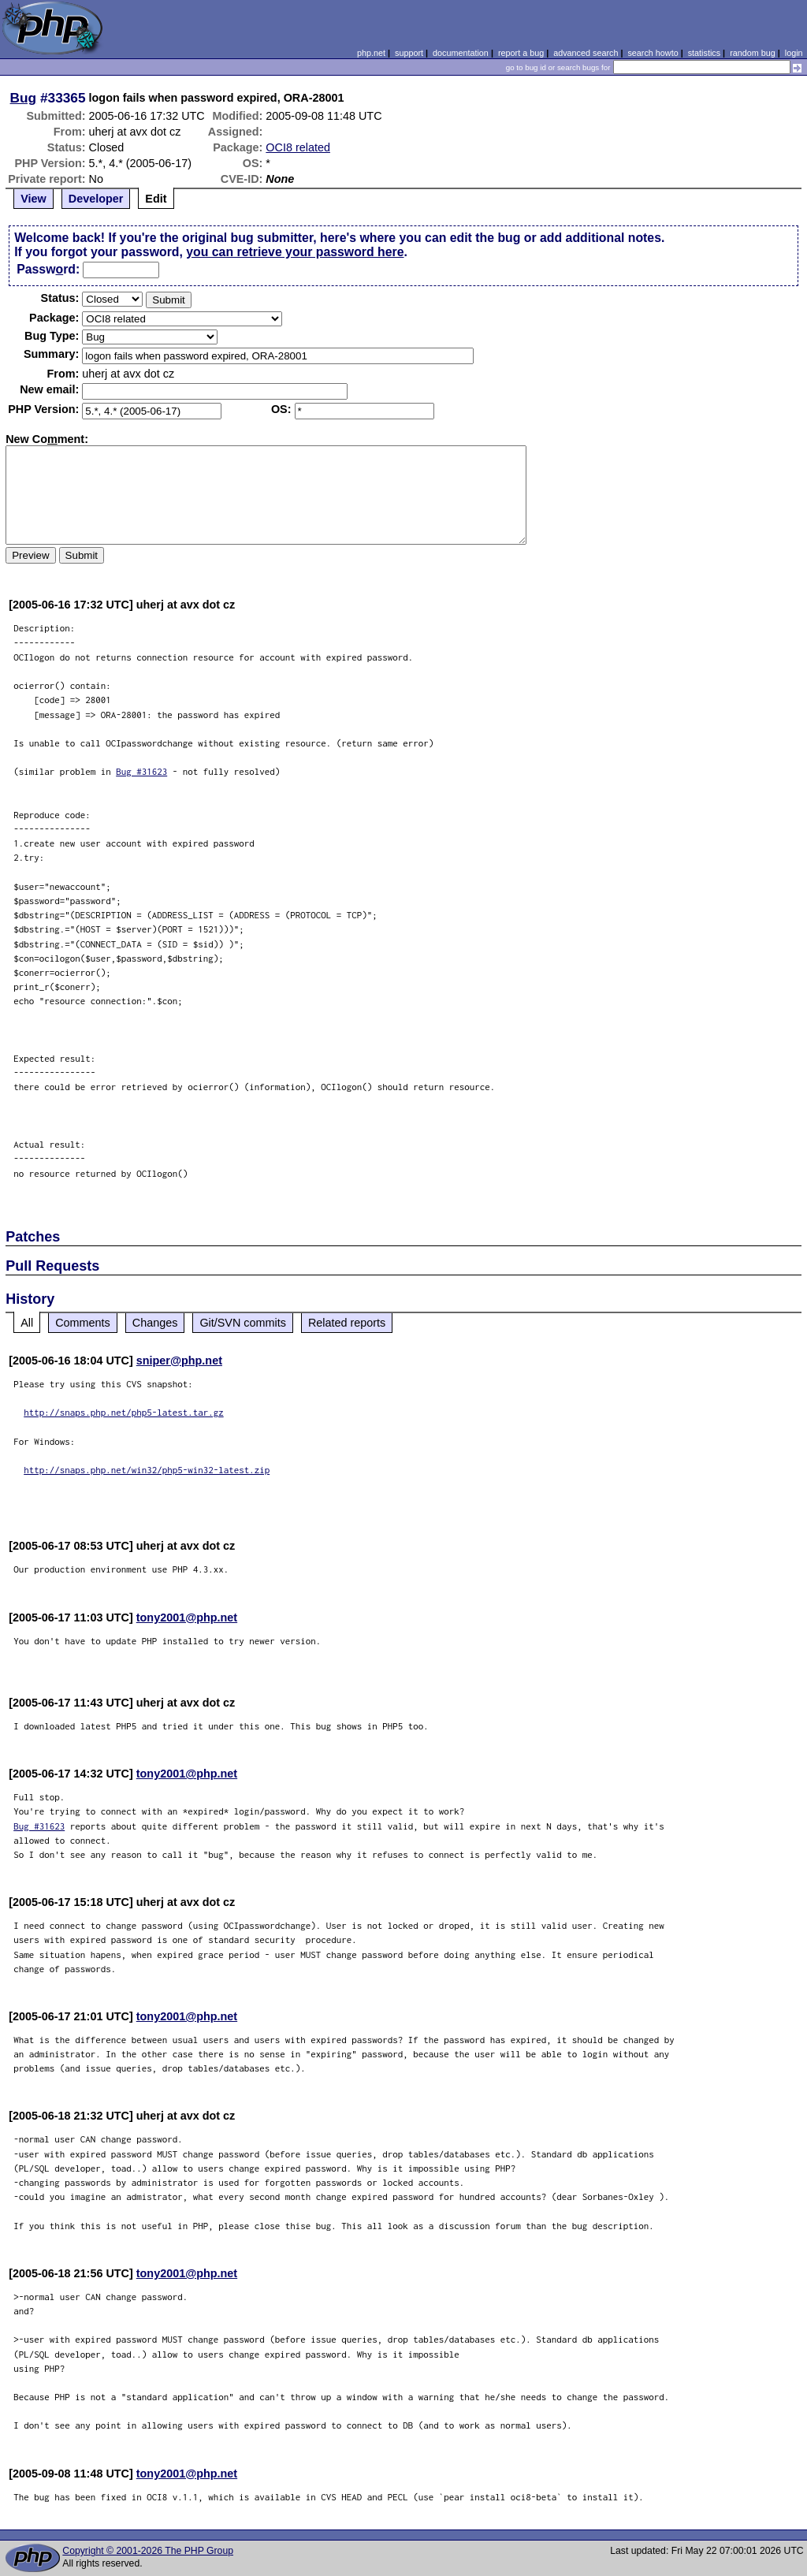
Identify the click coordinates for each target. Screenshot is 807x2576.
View (33, 198)
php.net (371, 53)
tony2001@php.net (186, 1617)
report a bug (521, 53)
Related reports (346, 1322)
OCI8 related (298, 147)
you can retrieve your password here (295, 252)
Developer (96, 198)
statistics (704, 53)
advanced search (585, 53)
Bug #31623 (141, 771)
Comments (82, 1322)
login (794, 53)
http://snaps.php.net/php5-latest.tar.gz (124, 1412)
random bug (752, 53)
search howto (652, 53)
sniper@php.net (179, 1360)
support (409, 53)
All (26, 1322)
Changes (155, 1322)
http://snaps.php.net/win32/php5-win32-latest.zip (147, 1470)
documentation (461, 53)
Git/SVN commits (242, 1322)
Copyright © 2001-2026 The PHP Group (147, 2550)
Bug (23, 98)
